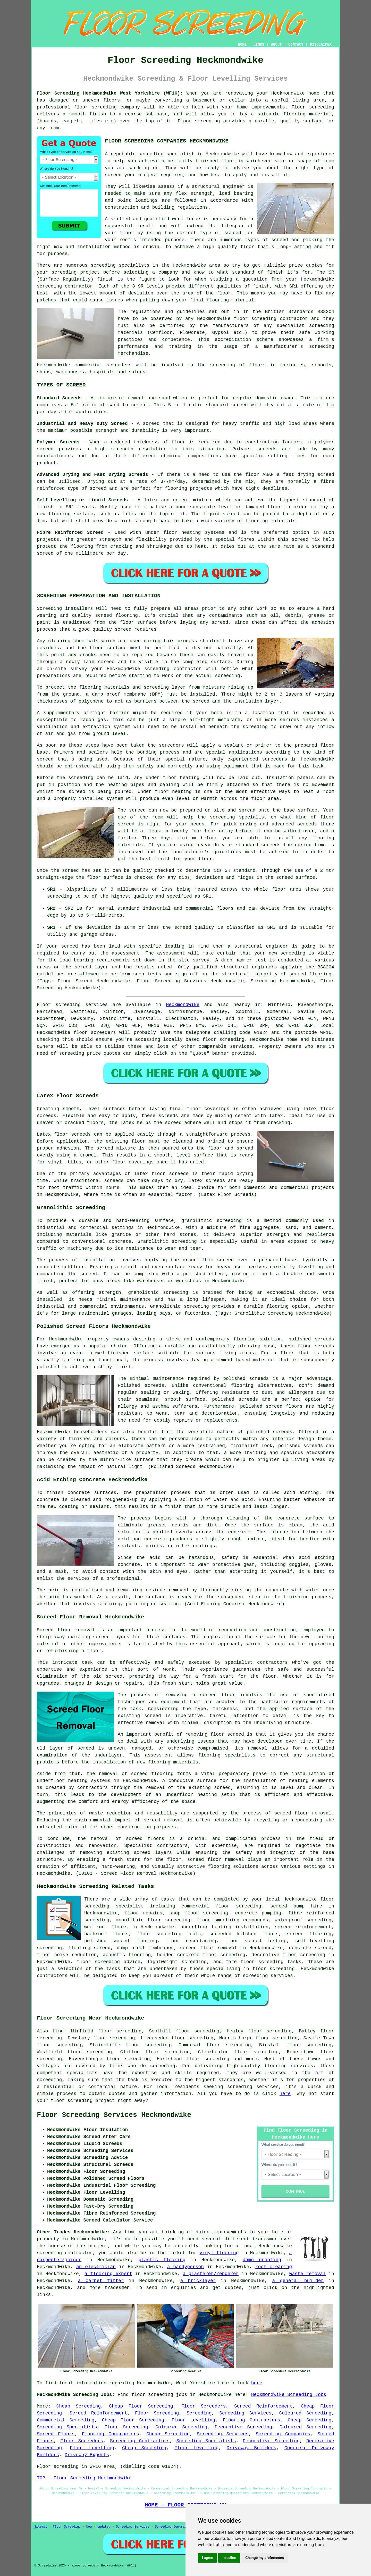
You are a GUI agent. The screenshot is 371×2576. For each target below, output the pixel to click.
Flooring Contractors (251, 2420)
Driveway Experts (87, 2454)
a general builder (298, 2280)
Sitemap (40, 2527)
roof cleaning (273, 2266)
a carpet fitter (101, 2280)
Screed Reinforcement (263, 2406)
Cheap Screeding (78, 2406)
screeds (154, 1385)
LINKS (258, 45)
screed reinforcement (303, 1927)
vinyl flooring (219, 2253)
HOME (242, 45)
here (285, 2093)
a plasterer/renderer (211, 2273)
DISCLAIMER (321, 45)
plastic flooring (162, 2259)
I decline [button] (229, 2558)
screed (232, 232)
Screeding (199, 2413)
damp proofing (262, 2259)
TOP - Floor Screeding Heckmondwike (84, 2478)
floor (327, 1899)
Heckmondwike (182, 1004)
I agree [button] (207, 2558)
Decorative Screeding (243, 2427)
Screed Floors (56, 2434)
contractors (92, 1787)
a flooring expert (108, 2273)
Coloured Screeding (305, 2413)
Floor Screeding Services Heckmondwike (114, 2115)
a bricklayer (198, 2280)
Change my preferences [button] (264, 2558)
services (241, 1046)
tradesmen (117, 2287)
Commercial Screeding (65, 2420)
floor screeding (95, 107)
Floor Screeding (157, 2413)
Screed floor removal (66, 1630)
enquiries (183, 2287)
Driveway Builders (251, 2448)
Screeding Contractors (140, 2441)
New (89, 2527)
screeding (162, 2065)
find (58, 2031)
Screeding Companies (283, 2434)
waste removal (307, 2273)
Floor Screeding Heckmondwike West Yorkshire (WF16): (110, 93)
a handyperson (185, 2266)
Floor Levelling (193, 2420)
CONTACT (295, 45)
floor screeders (95, 1032)
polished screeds (311, 1339)
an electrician (96, 2266)
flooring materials (173, 1762)
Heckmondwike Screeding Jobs (288, 2394)
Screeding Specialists (67, 2427)
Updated (103, 2527)
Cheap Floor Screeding (141, 2406)
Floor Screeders (203, 2406)
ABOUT (276, 45)
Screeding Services (245, 2413)
